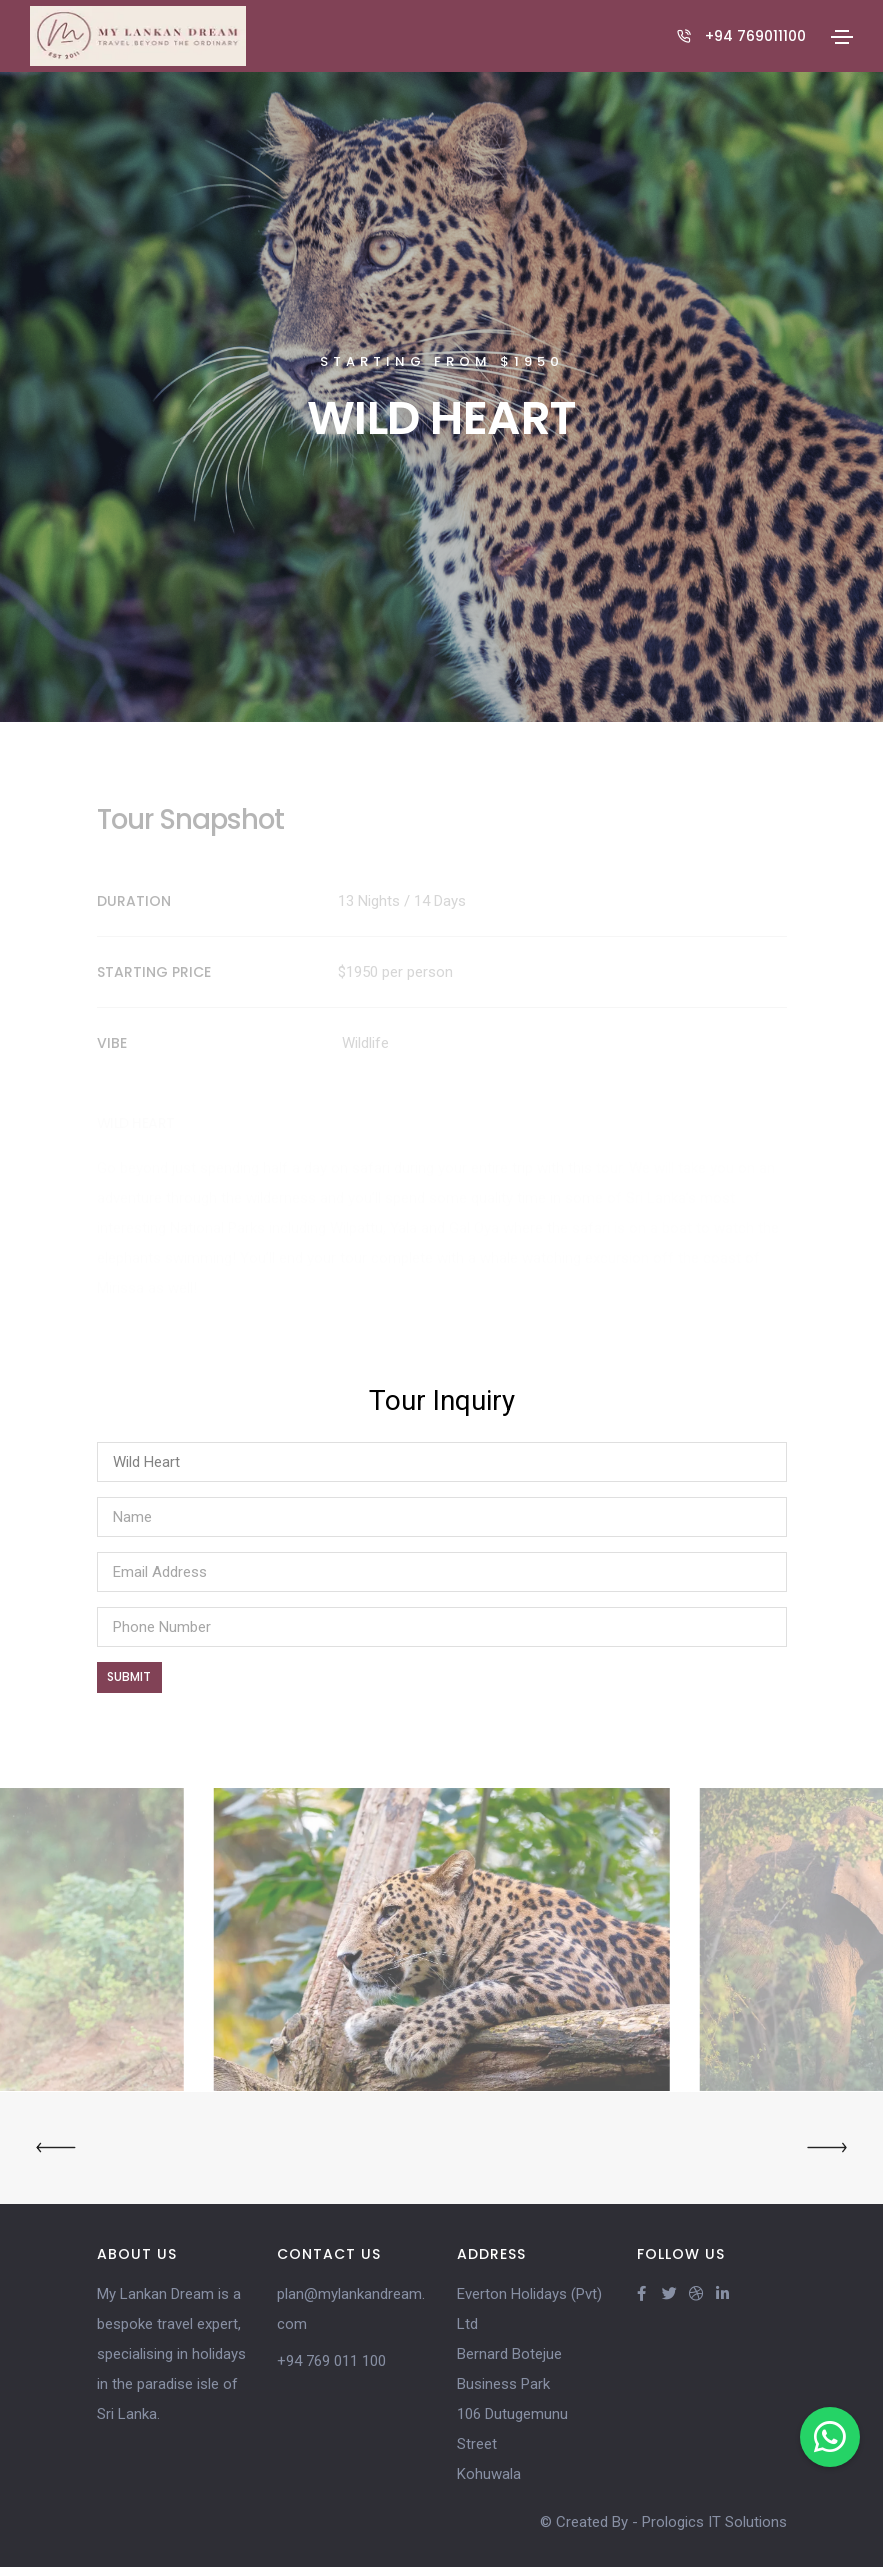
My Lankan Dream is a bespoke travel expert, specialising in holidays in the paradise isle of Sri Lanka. (171, 2354)
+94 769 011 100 (331, 2361)
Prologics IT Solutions (714, 2522)
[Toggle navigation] (842, 37)
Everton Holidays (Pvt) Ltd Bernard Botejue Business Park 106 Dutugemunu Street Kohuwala (529, 2384)
